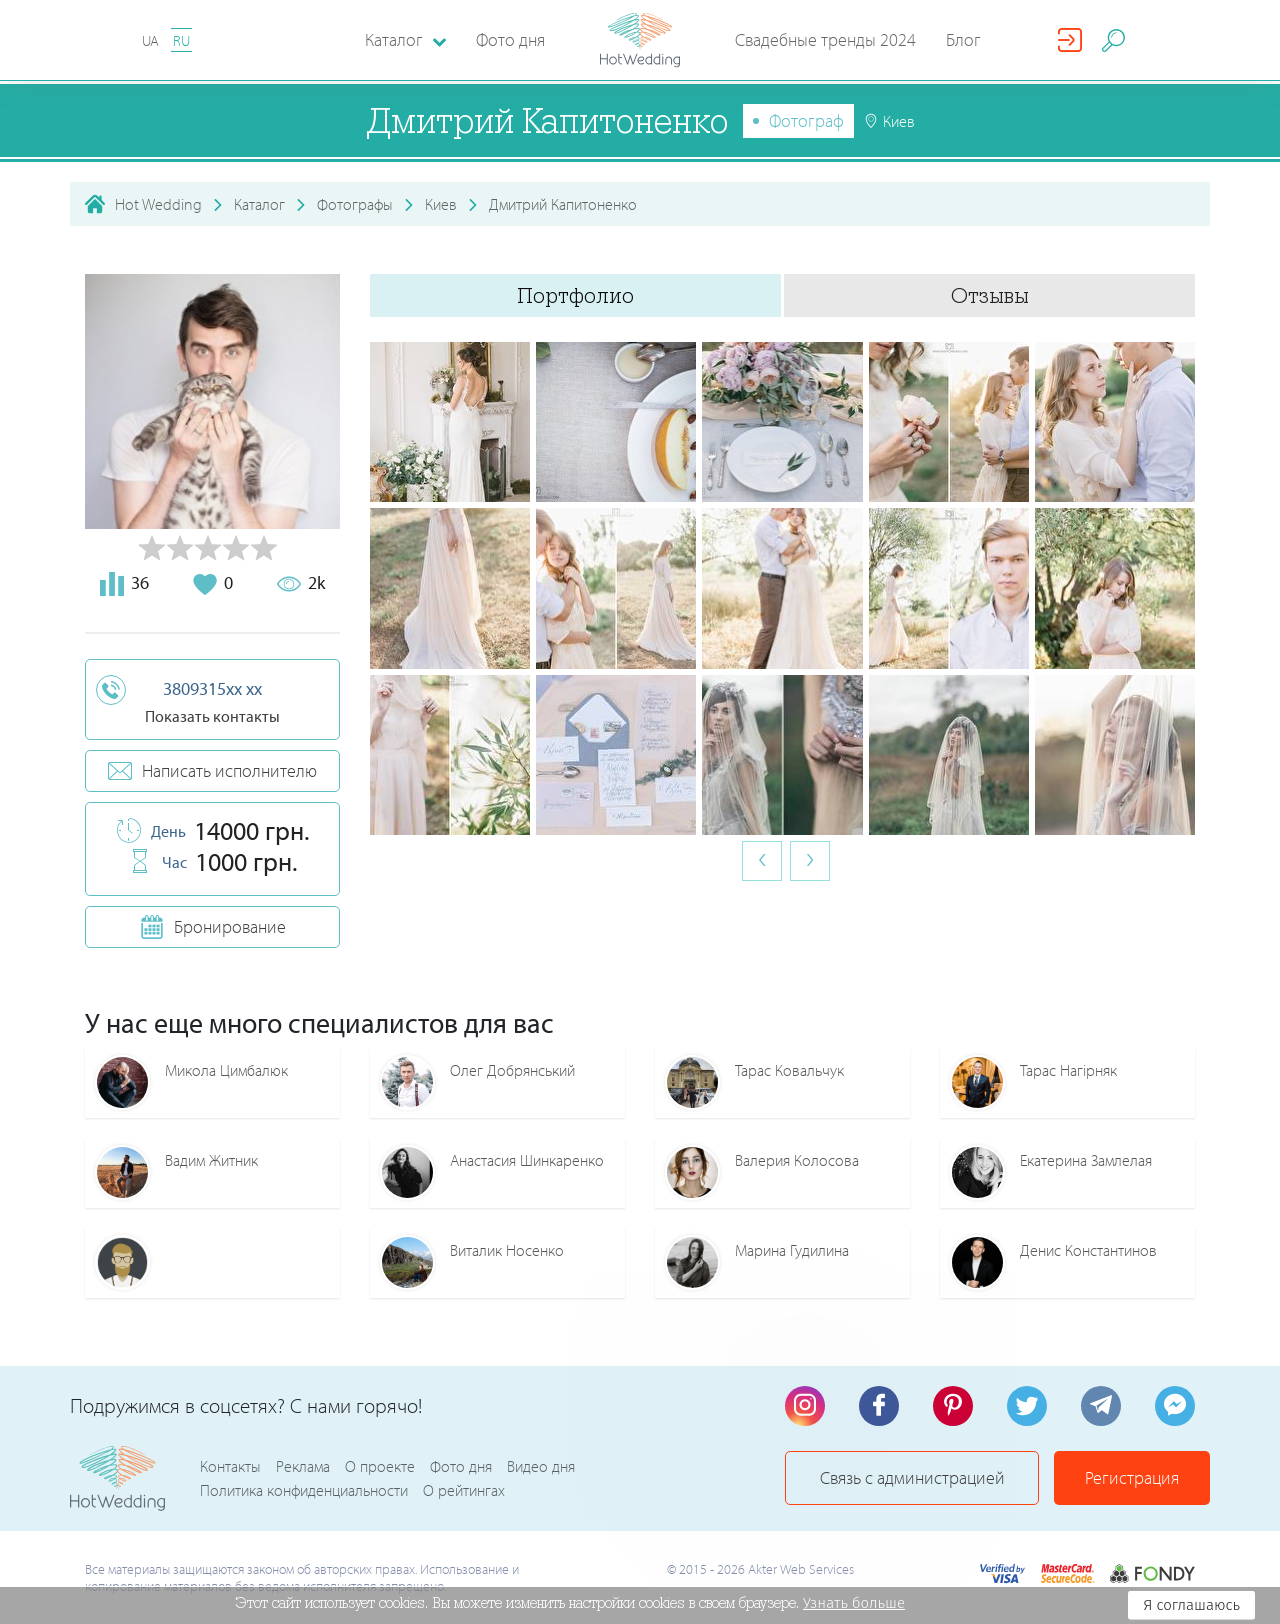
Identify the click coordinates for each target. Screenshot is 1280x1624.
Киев (441, 204)
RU (181, 40)
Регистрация (1132, 1477)
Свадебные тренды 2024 (825, 39)
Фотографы (355, 204)
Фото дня (510, 39)
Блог (963, 39)
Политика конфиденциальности (304, 1490)
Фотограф (806, 120)
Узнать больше (854, 1603)
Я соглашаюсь (1191, 1605)
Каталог (259, 204)
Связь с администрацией (912, 1477)
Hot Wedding (158, 204)
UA (150, 40)
